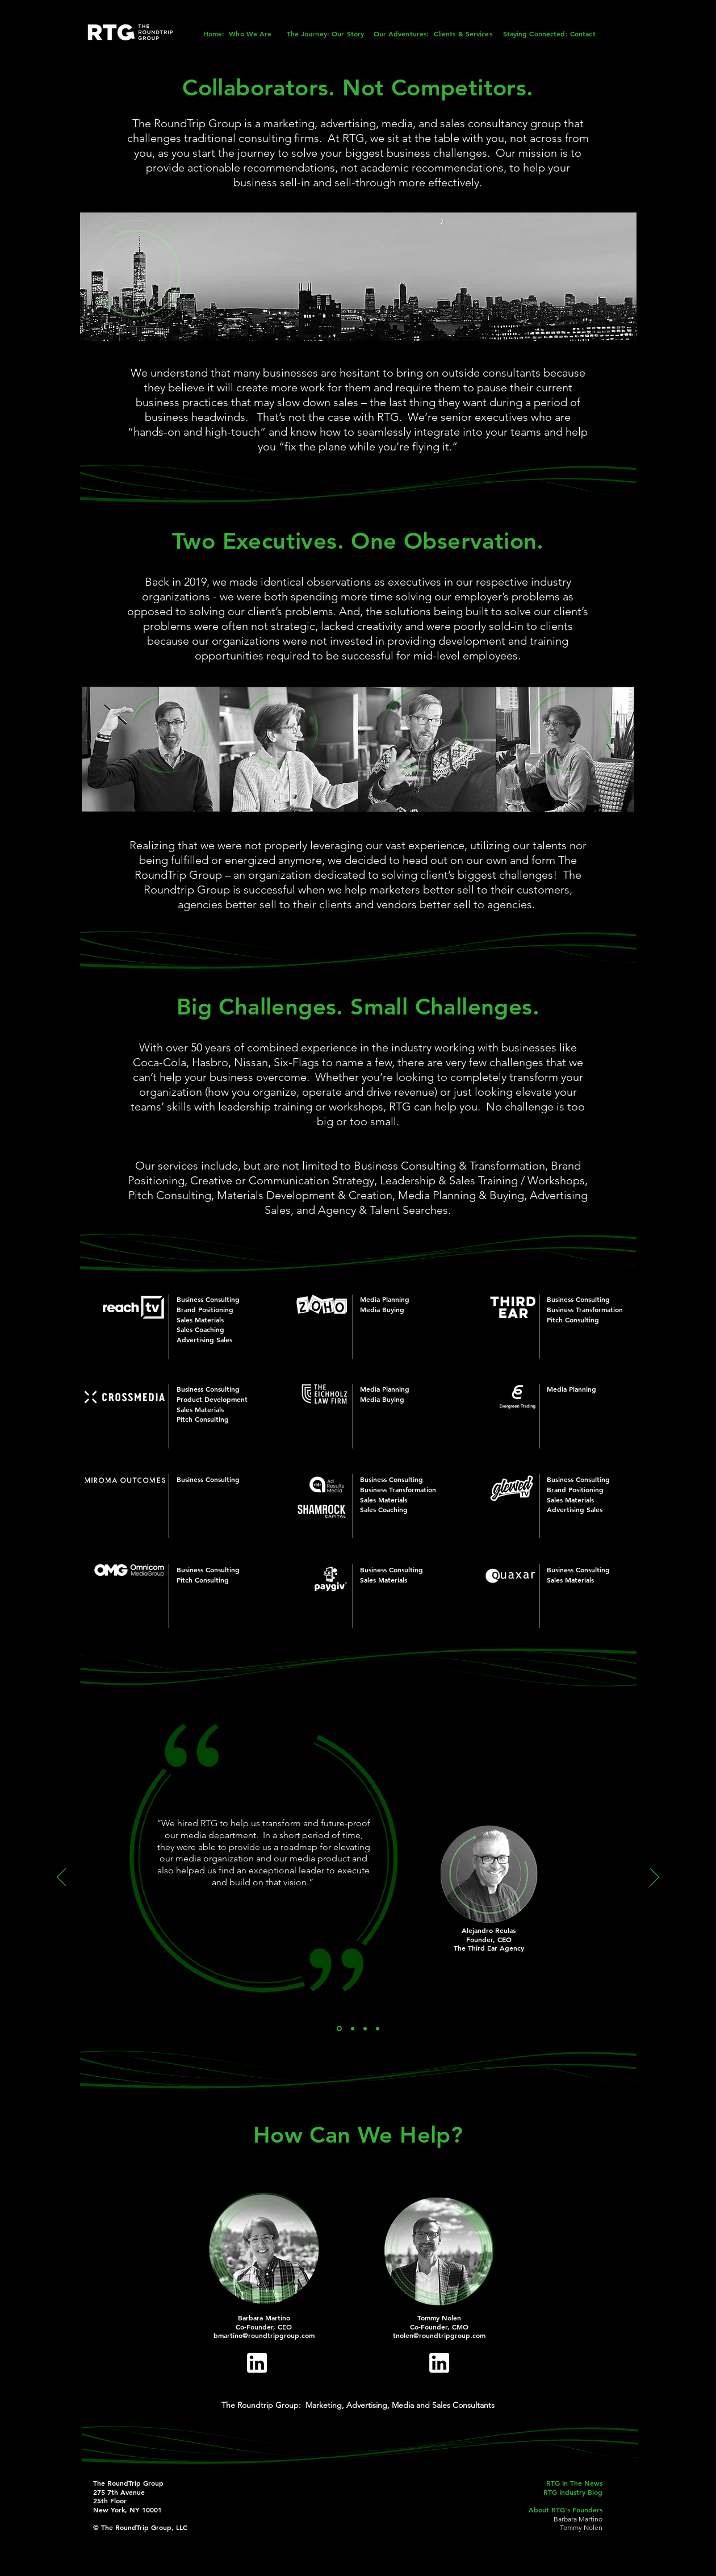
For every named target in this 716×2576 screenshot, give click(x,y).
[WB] (365, 2028)
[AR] (339, 2028)
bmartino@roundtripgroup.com (264, 2335)
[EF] (377, 2028)
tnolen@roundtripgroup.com (439, 2335)
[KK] (352, 2028)
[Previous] (61, 1878)
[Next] (654, 1878)
